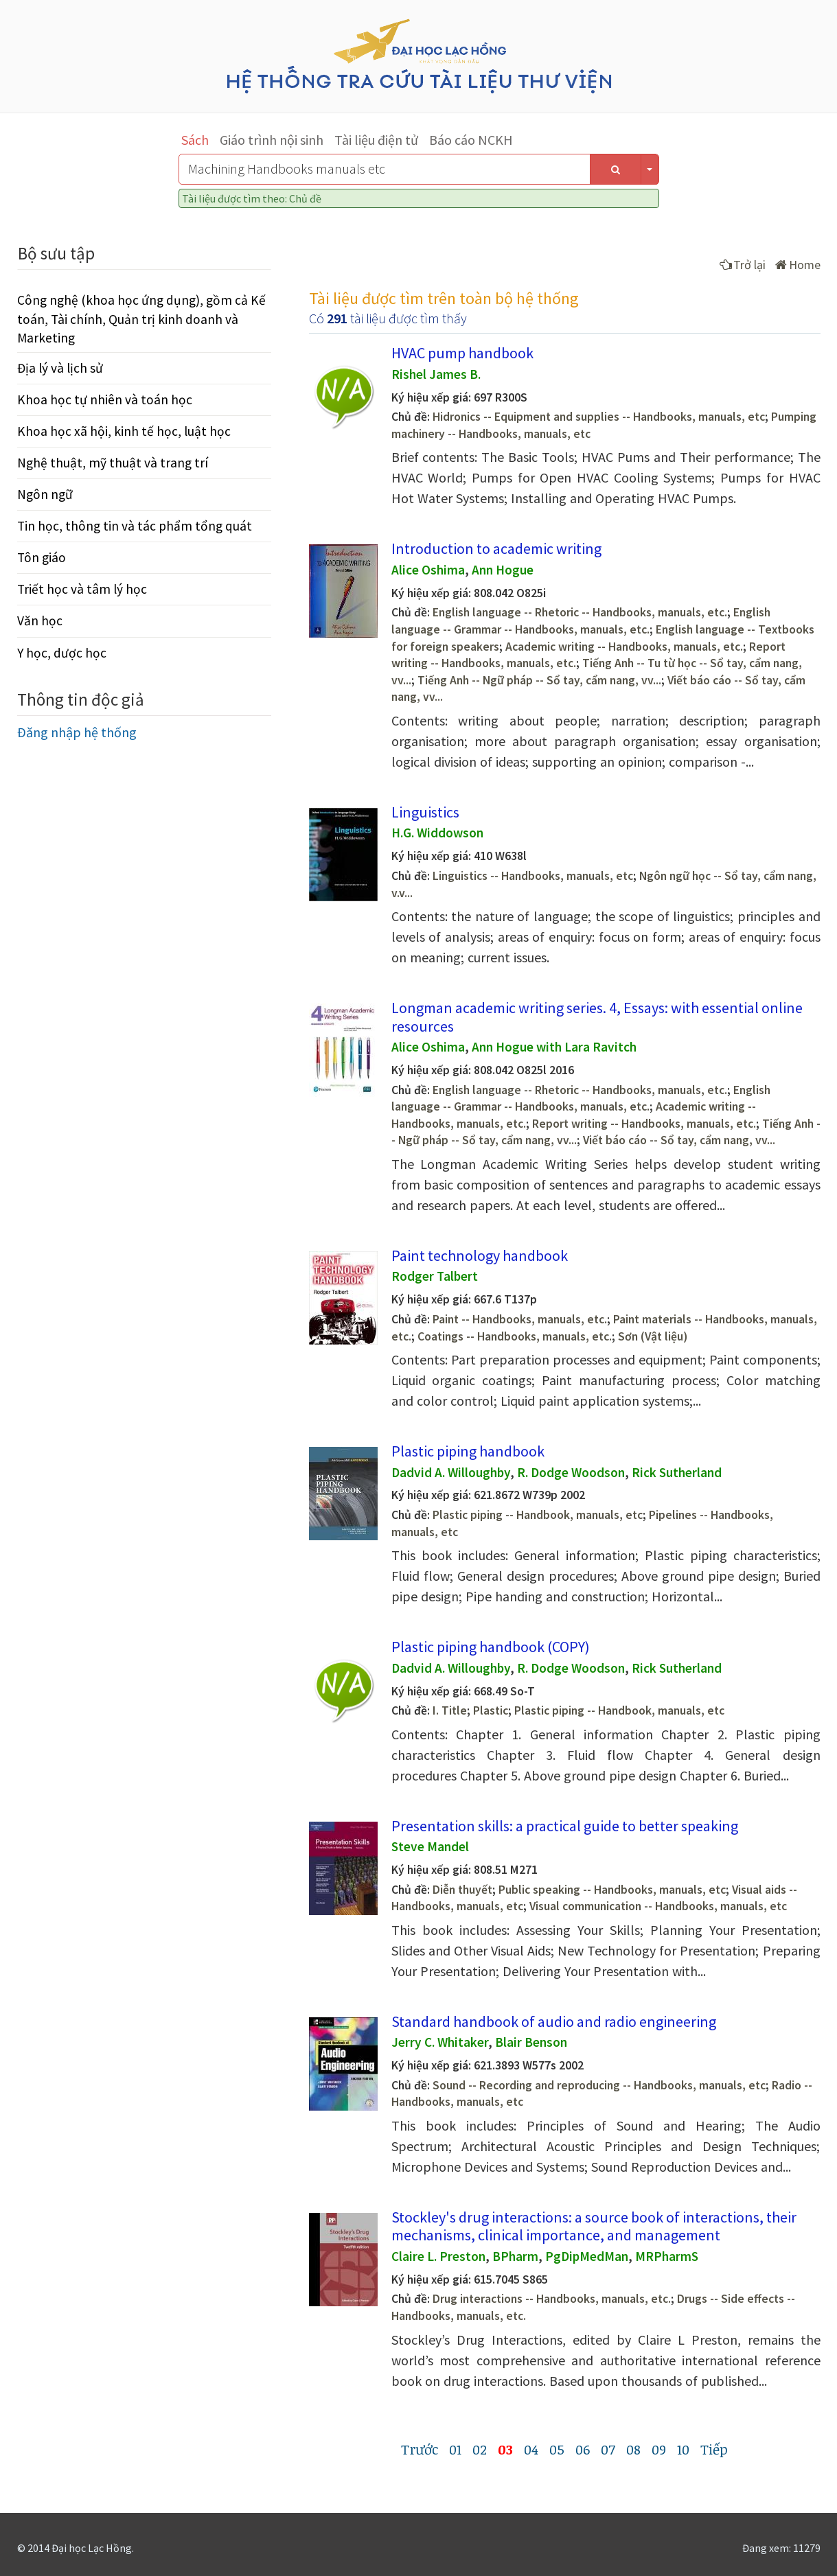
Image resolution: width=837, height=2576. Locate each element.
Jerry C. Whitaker (439, 2042)
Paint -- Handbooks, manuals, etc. (520, 1319)
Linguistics (425, 812)
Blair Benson (531, 2042)
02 (479, 2449)
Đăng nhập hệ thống (77, 732)
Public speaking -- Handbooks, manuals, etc (612, 1889)
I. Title (450, 1710)
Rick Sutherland (677, 1472)
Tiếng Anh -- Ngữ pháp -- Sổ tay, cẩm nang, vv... (539, 680)
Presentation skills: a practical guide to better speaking (564, 1825)
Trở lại (743, 264)
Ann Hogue (503, 569)
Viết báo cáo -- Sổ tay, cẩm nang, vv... (679, 1140)
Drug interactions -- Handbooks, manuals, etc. (552, 2298)
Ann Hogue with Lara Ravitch (554, 1046)
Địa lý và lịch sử (60, 368)
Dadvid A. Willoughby (450, 1472)
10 (683, 2449)
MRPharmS (666, 2256)
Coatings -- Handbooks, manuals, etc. (514, 1336)
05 (556, 2449)
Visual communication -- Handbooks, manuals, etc (658, 1906)
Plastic (490, 1710)
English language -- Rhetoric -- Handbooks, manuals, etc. (580, 612)
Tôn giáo (41, 557)
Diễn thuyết (462, 1889)
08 (633, 2449)
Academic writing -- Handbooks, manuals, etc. (624, 646)
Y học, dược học (61, 653)
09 (659, 2449)
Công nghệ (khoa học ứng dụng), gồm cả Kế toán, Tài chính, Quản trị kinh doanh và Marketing (141, 318)
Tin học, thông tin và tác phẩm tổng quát (134, 526)
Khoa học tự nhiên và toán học (104, 399)
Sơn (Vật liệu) (652, 1336)
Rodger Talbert (434, 1276)
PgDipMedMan (586, 2256)
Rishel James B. (436, 374)
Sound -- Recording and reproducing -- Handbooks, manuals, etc (599, 2085)
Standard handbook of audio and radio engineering (553, 2021)
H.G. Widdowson (437, 832)
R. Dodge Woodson (571, 1472)
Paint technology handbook (479, 1255)
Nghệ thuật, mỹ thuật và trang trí (112, 462)
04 (531, 2449)
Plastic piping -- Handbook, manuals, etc (538, 1514)
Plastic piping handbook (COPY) (490, 1646)
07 (608, 2449)
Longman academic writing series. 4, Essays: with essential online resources (597, 1016)
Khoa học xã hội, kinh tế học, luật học (124, 431)
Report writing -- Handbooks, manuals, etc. (644, 1123)
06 (582, 2449)
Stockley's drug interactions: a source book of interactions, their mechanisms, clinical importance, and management (593, 2225)
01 (455, 2449)
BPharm (515, 2256)
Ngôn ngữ (45, 494)
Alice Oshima (428, 569)
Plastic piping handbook (467, 1451)
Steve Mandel (430, 1846)
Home (798, 264)
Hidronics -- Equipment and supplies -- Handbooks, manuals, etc (599, 416)
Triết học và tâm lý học (82, 589)
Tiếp (714, 2449)
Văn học (39, 620)
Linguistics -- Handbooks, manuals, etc (533, 875)
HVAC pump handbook (462, 352)
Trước (419, 2449)
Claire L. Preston (438, 2256)
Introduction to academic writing (496, 548)
